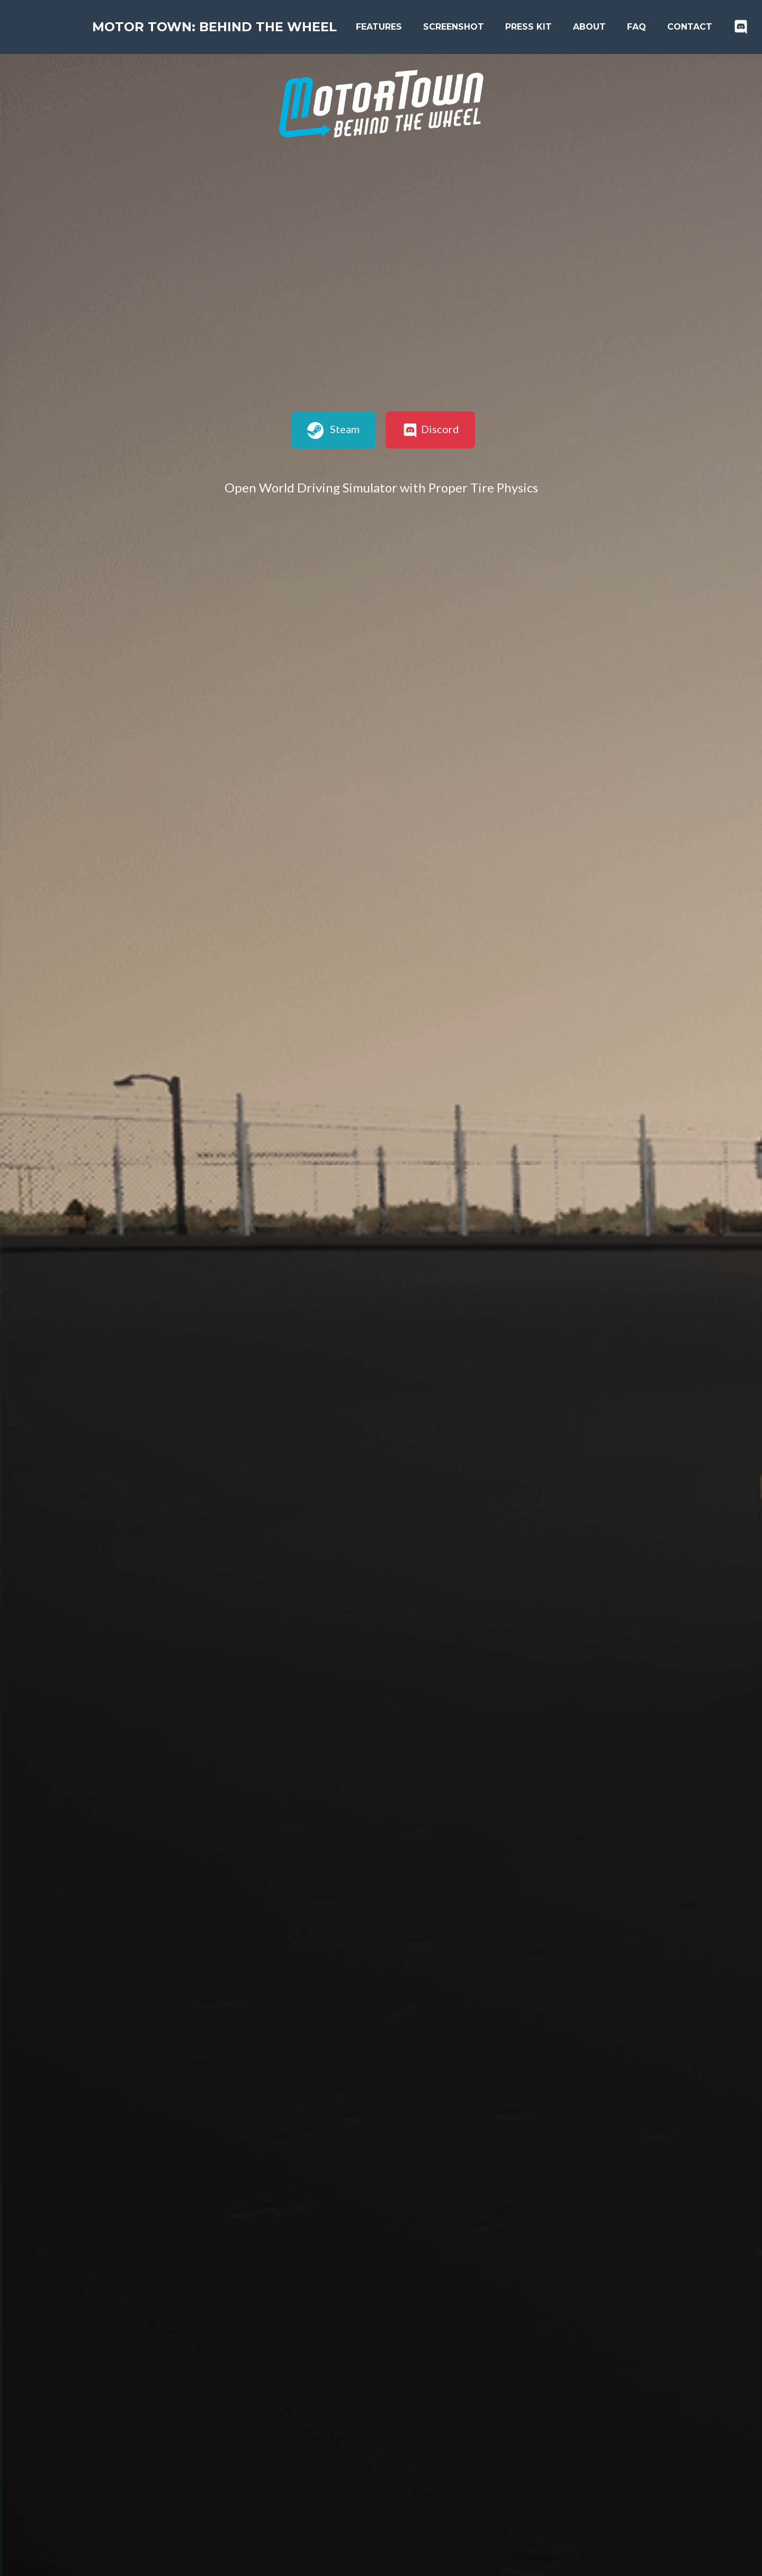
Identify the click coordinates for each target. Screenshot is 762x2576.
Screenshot (462, 27)
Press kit (537, 27)
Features (387, 27)
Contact (698, 27)
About (597, 27)
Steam (333, 430)
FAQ (645, 27)
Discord (430, 430)
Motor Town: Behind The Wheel (218, 27)
